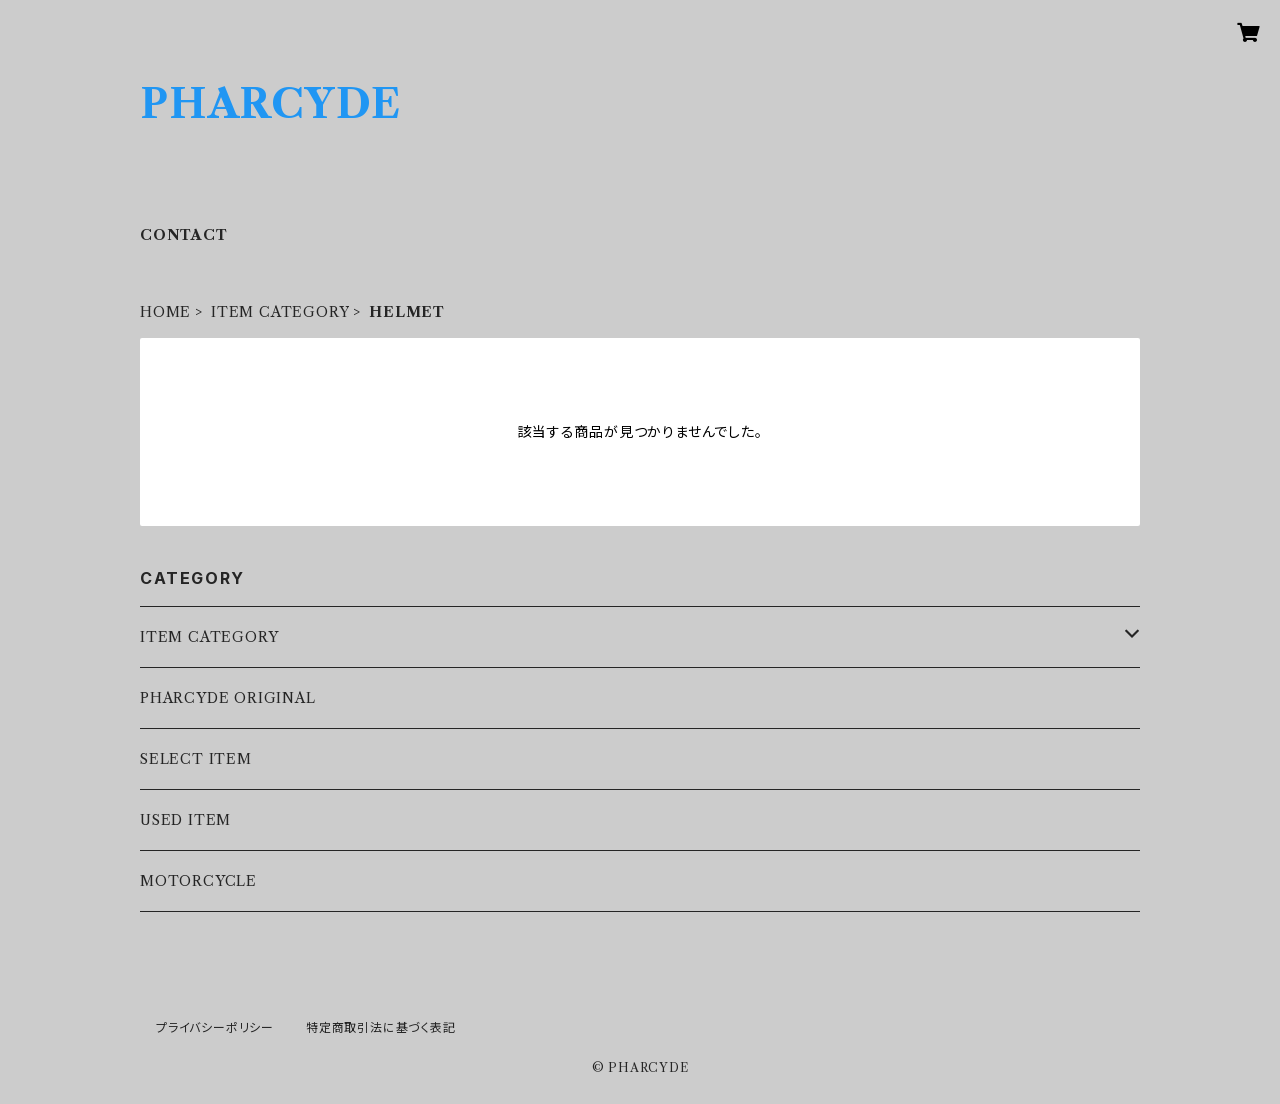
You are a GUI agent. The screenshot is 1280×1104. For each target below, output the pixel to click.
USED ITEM (185, 820)
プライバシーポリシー (215, 1027)
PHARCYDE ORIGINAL (228, 698)
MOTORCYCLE (198, 881)
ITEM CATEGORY (280, 312)
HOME (165, 312)
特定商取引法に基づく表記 (381, 1027)
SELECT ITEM (196, 759)
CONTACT (184, 235)
